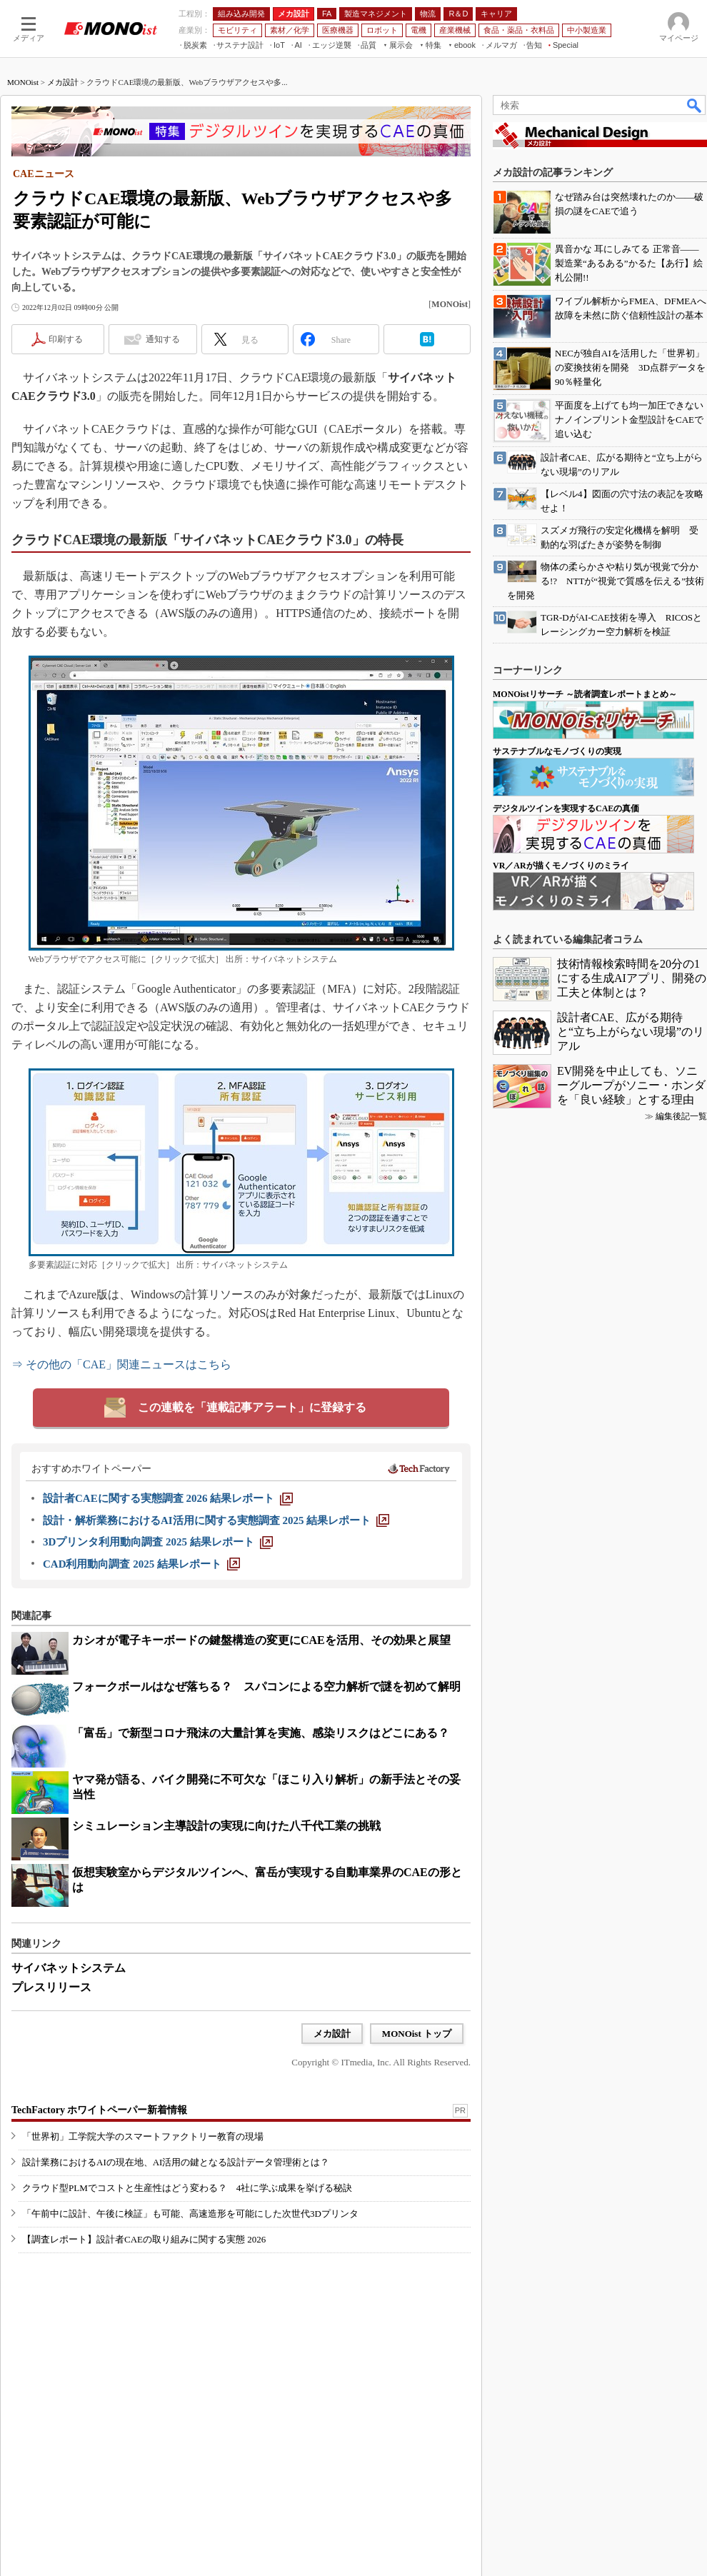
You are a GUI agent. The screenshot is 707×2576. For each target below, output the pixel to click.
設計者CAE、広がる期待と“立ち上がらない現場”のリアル (630, 1031)
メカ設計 (63, 82)
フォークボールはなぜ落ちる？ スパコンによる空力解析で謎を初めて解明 (266, 1686)
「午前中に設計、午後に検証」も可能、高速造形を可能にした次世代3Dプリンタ (190, 2213)
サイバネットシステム (68, 1968)
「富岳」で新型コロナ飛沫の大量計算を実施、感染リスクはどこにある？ (260, 1733)
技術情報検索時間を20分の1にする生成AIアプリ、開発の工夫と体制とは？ (631, 978)
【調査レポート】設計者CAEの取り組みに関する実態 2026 (144, 2239)
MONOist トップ (416, 2033)
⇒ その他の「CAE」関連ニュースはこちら (121, 1364)
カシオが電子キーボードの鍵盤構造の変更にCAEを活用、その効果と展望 (261, 1640)
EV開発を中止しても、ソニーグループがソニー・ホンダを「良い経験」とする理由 (631, 1085)
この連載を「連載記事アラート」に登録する (252, 1407)
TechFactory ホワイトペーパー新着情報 (99, 2110)
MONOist (23, 82)
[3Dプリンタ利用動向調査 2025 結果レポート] (158, 1542)
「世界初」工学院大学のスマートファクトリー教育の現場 (143, 2136)
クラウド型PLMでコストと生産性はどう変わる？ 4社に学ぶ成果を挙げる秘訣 (187, 2187)
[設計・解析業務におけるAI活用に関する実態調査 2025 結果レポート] (216, 1520)
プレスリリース (51, 1987)
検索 (695, 105)
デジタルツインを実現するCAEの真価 (566, 808)
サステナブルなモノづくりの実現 (557, 751)
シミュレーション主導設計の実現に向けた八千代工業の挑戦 (226, 1826)
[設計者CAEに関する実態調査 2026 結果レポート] (168, 1498)
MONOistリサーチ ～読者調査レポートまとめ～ (585, 694)
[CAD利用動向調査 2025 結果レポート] (141, 1564)
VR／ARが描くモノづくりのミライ (561, 866)
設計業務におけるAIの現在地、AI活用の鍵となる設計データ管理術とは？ (175, 2162)
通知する (163, 339)
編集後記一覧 (681, 1116)
